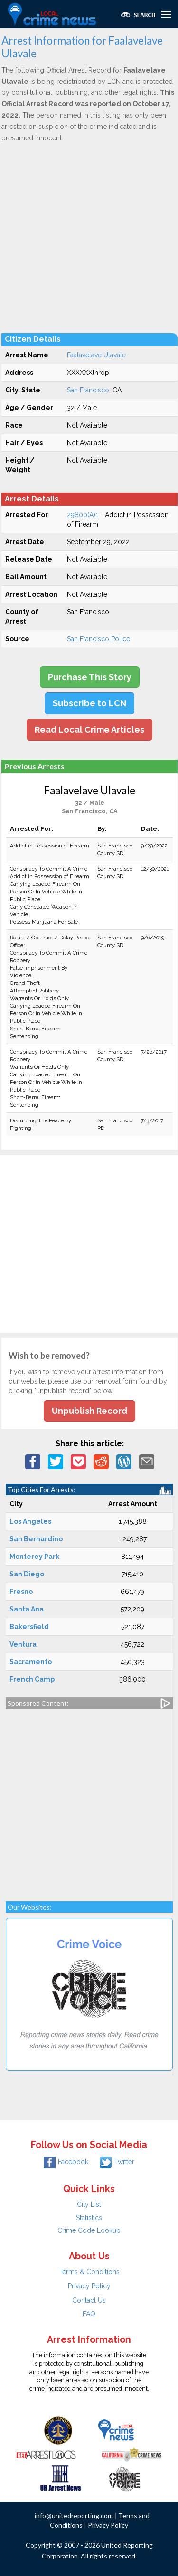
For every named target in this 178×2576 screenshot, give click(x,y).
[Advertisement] (89, 237)
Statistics (89, 2217)
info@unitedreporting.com (74, 2516)
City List (89, 2204)
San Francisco (88, 390)
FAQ (89, 2314)
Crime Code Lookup (89, 2230)
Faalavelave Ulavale (96, 355)
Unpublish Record (89, 1411)
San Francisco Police (98, 639)
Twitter (117, 2162)
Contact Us (89, 2300)
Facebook (66, 2162)
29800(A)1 (82, 515)
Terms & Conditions (89, 2272)
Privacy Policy (89, 2286)
